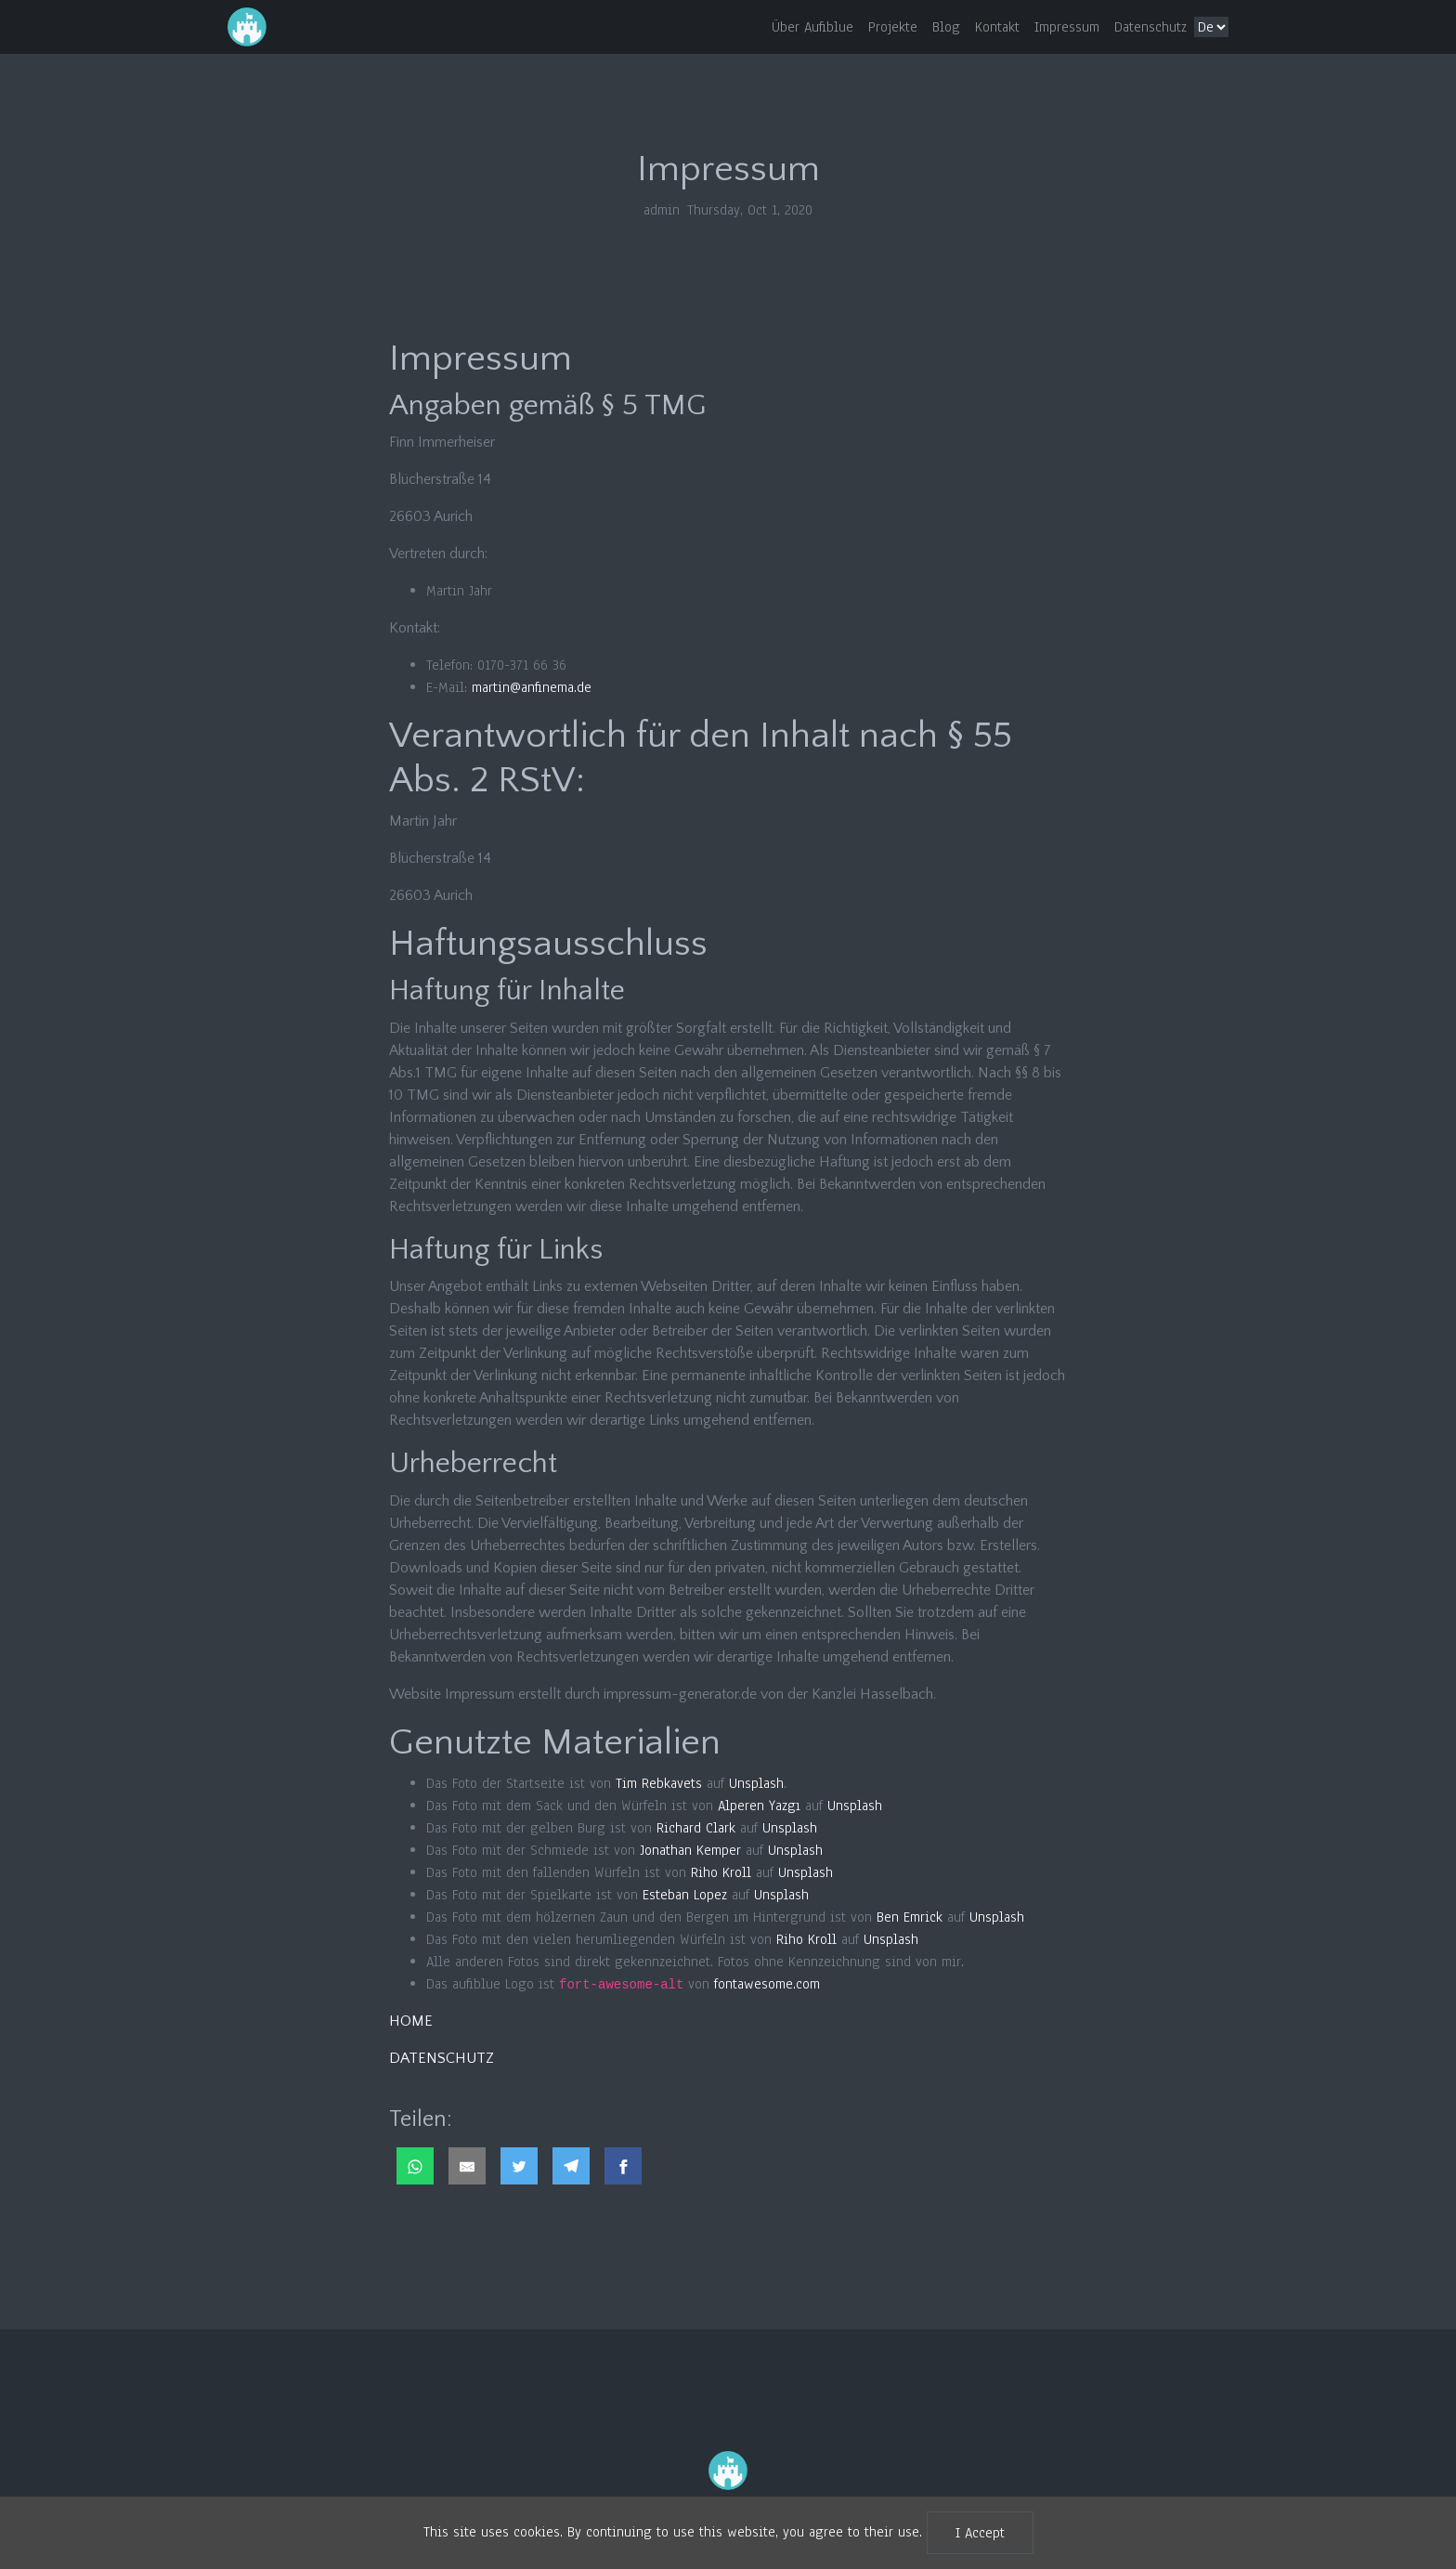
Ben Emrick (909, 1917)
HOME (411, 2021)
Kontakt (997, 27)
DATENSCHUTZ (441, 2058)
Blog (946, 27)
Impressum (1066, 27)
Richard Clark (695, 1828)
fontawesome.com (767, 1984)
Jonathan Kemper (690, 1850)
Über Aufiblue (812, 27)
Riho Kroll (721, 1872)
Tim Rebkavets (659, 1783)
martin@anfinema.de (532, 687)
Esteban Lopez (685, 1894)
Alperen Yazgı (759, 1805)
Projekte (892, 27)
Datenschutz (1150, 27)
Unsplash (756, 1783)
